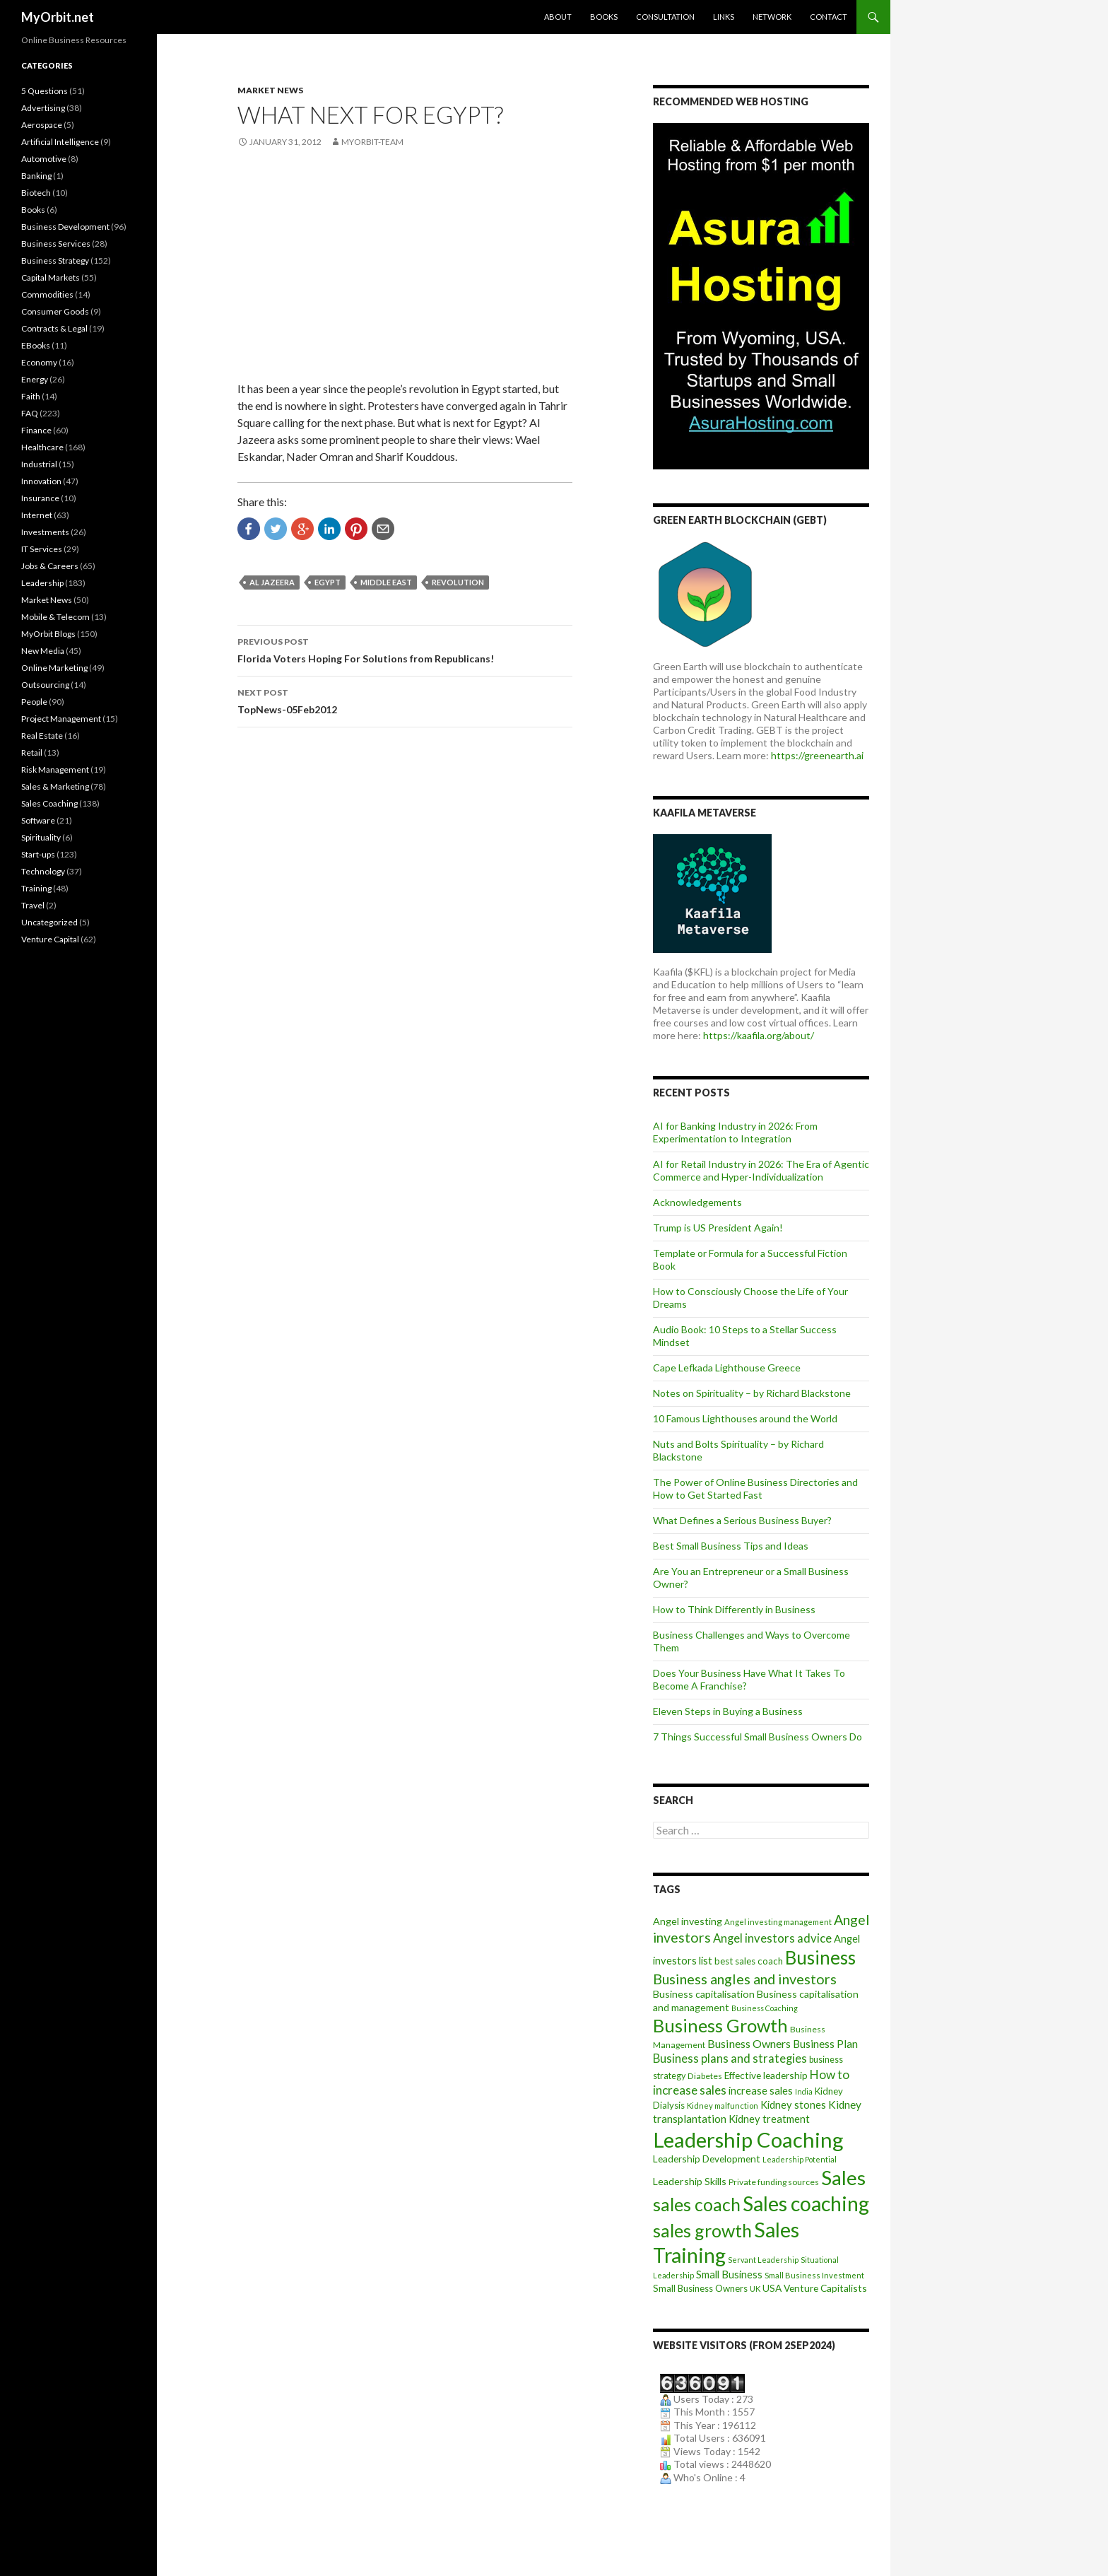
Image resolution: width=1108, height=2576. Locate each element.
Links (723, 16)
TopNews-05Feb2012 (404, 699)
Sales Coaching (49, 803)
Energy (34, 379)
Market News (270, 90)
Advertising (43, 108)
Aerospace (41, 124)
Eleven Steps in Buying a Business (728, 1711)
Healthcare (42, 447)
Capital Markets (50, 277)
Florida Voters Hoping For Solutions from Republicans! (404, 649)
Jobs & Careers (49, 566)
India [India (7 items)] (804, 2091)
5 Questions (44, 91)
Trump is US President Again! (718, 1228)
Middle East (386, 582)
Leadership (42, 583)
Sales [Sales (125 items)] (843, 2177)
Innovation (41, 481)
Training (36, 888)
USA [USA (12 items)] (772, 2288)
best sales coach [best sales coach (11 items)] (748, 1961)
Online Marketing (54, 667)
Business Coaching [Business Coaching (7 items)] (764, 2008)
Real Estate (42, 735)
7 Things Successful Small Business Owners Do (757, 1737)
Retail (31, 752)
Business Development (65, 226)
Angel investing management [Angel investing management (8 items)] (778, 1921)
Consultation (665, 16)
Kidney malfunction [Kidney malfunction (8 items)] (722, 2105)
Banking (36, 175)
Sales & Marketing (55, 786)
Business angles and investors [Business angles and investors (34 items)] (745, 1978)
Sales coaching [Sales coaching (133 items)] (806, 2203)
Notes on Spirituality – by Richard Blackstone (752, 1393)
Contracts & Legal (54, 328)
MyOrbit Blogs (48, 633)
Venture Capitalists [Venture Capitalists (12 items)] (825, 2288)
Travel (33, 905)
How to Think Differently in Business (734, 1609)
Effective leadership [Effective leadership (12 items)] (766, 2075)
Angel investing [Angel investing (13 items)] (687, 1921)
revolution (458, 582)
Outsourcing (45, 684)
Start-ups (38, 854)
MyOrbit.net (57, 17)
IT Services (41, 549)
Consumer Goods (55, 311)
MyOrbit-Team (372, 141)
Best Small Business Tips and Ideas (730, 1546)
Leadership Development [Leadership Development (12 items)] (706, 2159)
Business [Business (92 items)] (820, 1957)
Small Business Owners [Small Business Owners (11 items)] (700, 2288)
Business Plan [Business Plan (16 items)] (825, 2043)
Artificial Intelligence (60, 141)
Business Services (55, 243)
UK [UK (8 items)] (755, 2288)
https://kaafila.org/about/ (758, 1035)
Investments (45, 532)
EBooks (35, 345)
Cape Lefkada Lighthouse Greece (727, 1368)
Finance (36, 430)
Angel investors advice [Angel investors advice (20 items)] (772, 1938)
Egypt (327, 582)
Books (604, 16)
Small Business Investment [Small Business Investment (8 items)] (814, 2275)
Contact (828, 16)
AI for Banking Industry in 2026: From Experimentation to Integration (735, 1132)
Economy (39, 362)
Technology (43, 871)
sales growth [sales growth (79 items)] (702, 2230)
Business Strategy (55, 260)
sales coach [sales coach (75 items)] (697, 2204)
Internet (36, 515)
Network (772, 16)
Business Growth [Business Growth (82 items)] (720, 2025)
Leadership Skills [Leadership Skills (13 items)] (689, 2181)
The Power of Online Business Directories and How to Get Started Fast (755, 1488)
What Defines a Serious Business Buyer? (742, 1520)
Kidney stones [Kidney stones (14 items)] (793, 2105)
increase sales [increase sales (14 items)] (761, 2091)
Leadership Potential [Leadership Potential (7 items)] (799, 2159)
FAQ (29, 413)
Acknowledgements (697, 1202)
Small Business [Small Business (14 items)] (729, 2274)
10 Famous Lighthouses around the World (745, 1418)
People (34, 701)
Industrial (39, 464)
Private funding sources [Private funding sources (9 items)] (774, 2182)
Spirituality (41, 837)
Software (38, 820)
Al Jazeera (272, 582)
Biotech (36, 192)
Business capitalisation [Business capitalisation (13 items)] (704, 1994)
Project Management (61, 718)
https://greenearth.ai (817, 755)
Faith (30, 396)
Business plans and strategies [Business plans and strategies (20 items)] (730, 2058)
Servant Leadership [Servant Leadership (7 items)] (763, 2259)
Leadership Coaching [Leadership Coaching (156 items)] (748, 2139)
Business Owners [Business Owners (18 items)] (749, 2043)
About (558, 16)
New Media (42, 650)
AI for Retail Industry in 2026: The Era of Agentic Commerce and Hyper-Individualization (761, 1170)
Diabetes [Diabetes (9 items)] (705, 2076)
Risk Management (55, 769)
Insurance (40, 498)
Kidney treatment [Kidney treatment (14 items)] (769, 2119)
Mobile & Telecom (55, 616)
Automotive (43, 158)
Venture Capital (50, 939)
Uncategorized (49, 922)
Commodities (47, 294)
